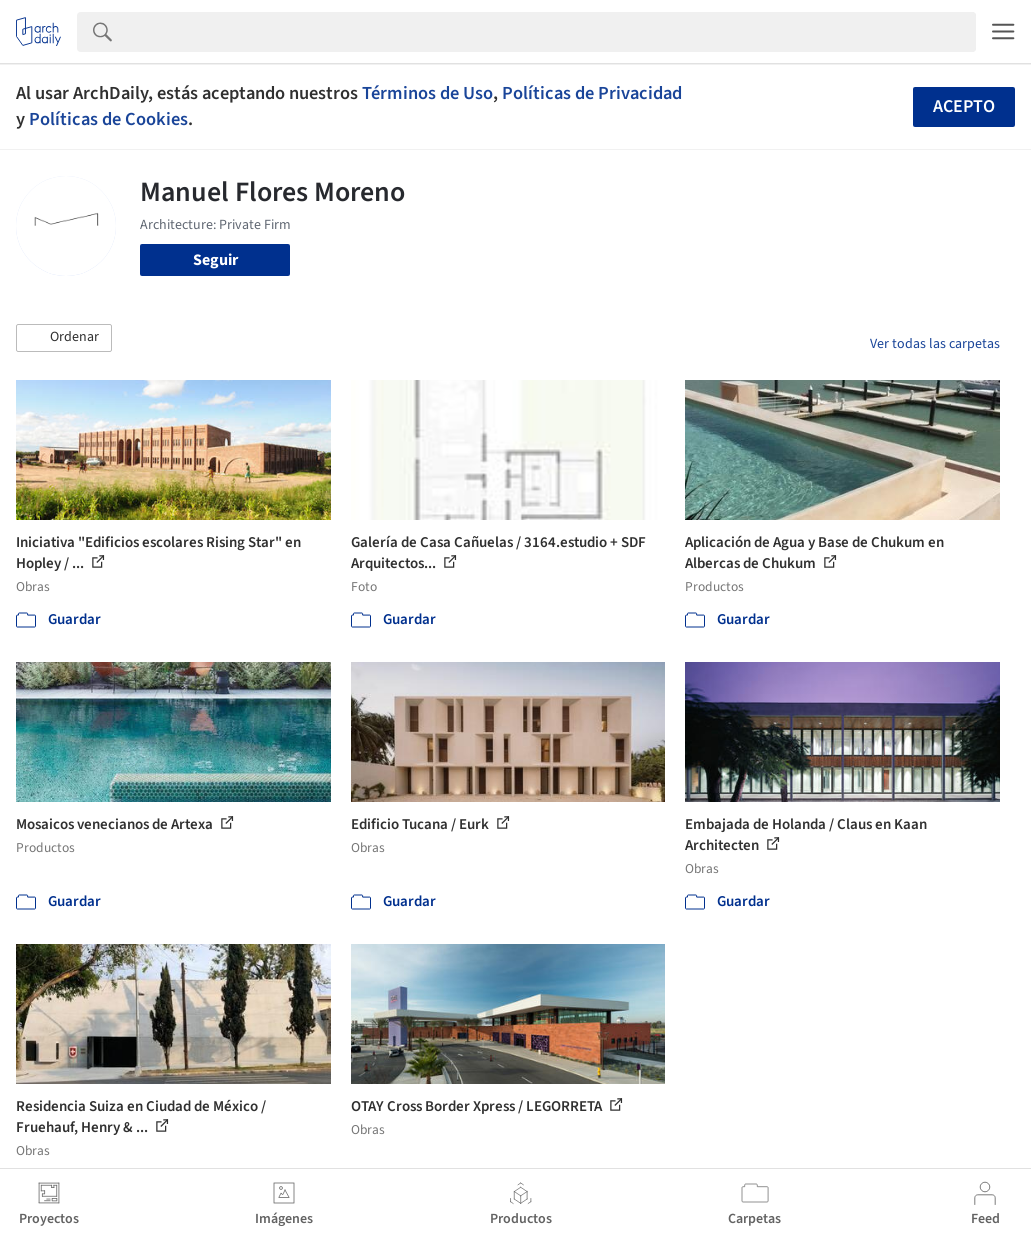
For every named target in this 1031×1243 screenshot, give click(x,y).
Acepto (964, 106)
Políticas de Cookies (108, 119)
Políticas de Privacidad (592, 93)
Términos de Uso (427, 93)
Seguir (215, 260)
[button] (64, 338)
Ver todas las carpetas (935, 344)
